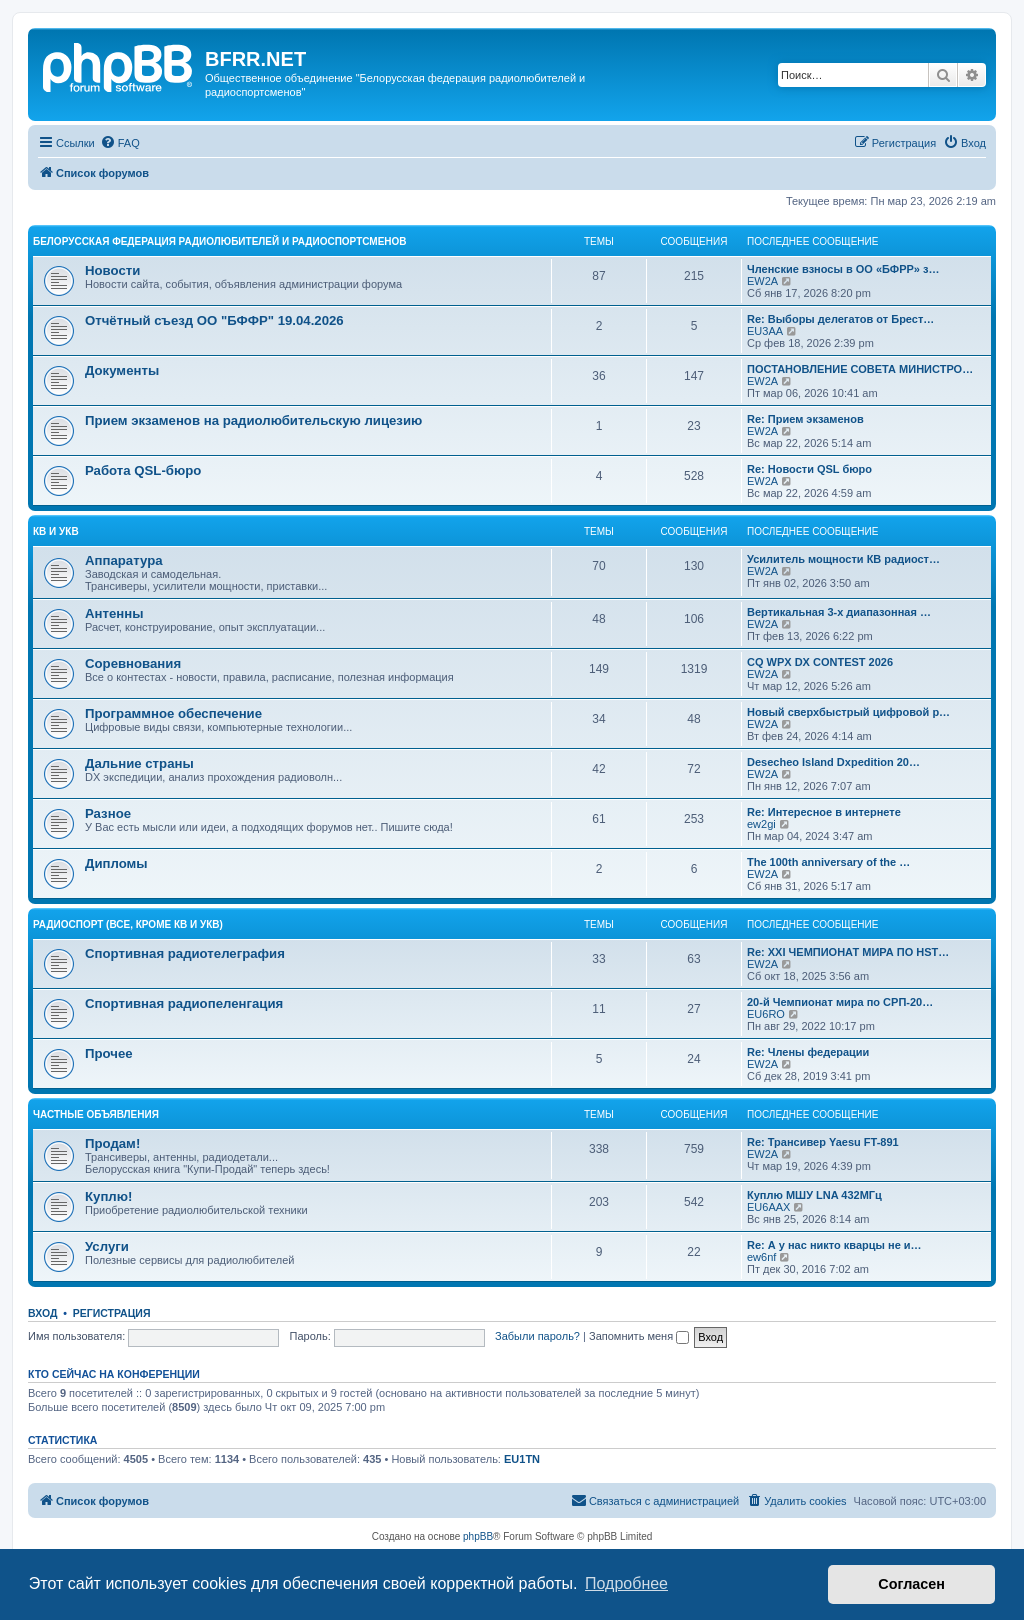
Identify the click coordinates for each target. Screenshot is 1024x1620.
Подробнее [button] (626, 1583)
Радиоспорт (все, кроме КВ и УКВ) (128, 924)
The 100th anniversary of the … (828, 862)
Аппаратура (124, 560)
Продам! (112, 1143)
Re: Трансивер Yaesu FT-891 (823, 1142)
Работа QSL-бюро (143, 470)
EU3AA (765, 331)
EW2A (762, 281)
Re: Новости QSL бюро (809, 469)
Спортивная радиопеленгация (184, 1003)
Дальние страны (139, 763)
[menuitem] (120, 143)
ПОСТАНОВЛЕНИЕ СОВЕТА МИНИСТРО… (860, 369)
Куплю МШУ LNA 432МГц (814, 1195)
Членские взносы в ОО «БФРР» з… (843, 269)
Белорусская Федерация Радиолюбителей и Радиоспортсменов (220, 241)
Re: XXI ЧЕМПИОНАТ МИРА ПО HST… (848, 952)
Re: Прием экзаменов (805, 419)
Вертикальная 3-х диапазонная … (839, 612)
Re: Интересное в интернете (824, 812)
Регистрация (112, 1313)
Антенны (114, 613)
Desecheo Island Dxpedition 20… (833, 762)
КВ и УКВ (56, 531)
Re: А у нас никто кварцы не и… (834, 1245)
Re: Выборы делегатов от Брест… (840, 319)
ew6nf (761, 1257)
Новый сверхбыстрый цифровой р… (848, 712)
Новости (112, 270)
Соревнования (133, 663)
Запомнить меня (639, 1336)
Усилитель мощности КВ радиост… (843, 559)
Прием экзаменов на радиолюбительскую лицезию (253, 420)
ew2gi (761, 824)
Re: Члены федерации (808, 1052)
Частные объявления (96, 1114)
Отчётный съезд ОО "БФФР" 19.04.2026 (214, 320)
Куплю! (108, 1196)
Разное (108, 813)
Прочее (109, 1053)
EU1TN (522, 1459)
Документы (122, 370)
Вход (42, 1313)
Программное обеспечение (173, 713)
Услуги (107, 1246)
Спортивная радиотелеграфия (185, 953)
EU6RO (766, 1014)
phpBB (478, 1536)
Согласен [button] (911, 1584)
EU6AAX (768, 1207)
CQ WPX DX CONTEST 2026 (820, 662)
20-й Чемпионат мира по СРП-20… (840, 1002)
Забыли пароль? (537, 1336)
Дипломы (116, 863)
